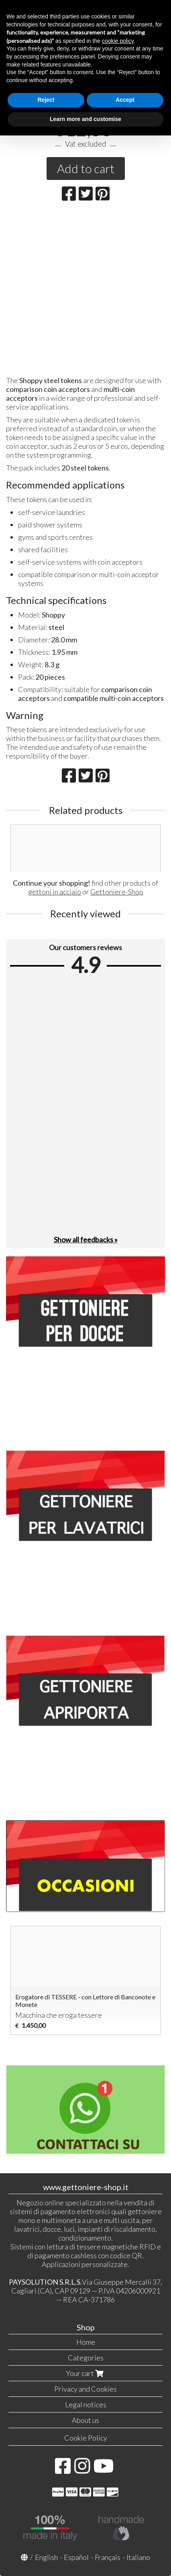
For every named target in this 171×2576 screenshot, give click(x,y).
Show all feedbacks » (86, 1239)
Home (85, 2342)
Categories (86, 2357)
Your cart (85, 2373)
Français (107, 2557)
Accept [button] (125, 100)
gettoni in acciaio (54, 891)
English (46, 2557)
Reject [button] (45, 100)
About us (85, 2420)
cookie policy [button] (118, 41)
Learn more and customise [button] (85, 119)
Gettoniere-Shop (116, 891)
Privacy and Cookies (85, 2388)
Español (76, 2557)
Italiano (138, 2557)
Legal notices (85, 2404)
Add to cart (85, 168)
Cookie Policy (85, 2437)
